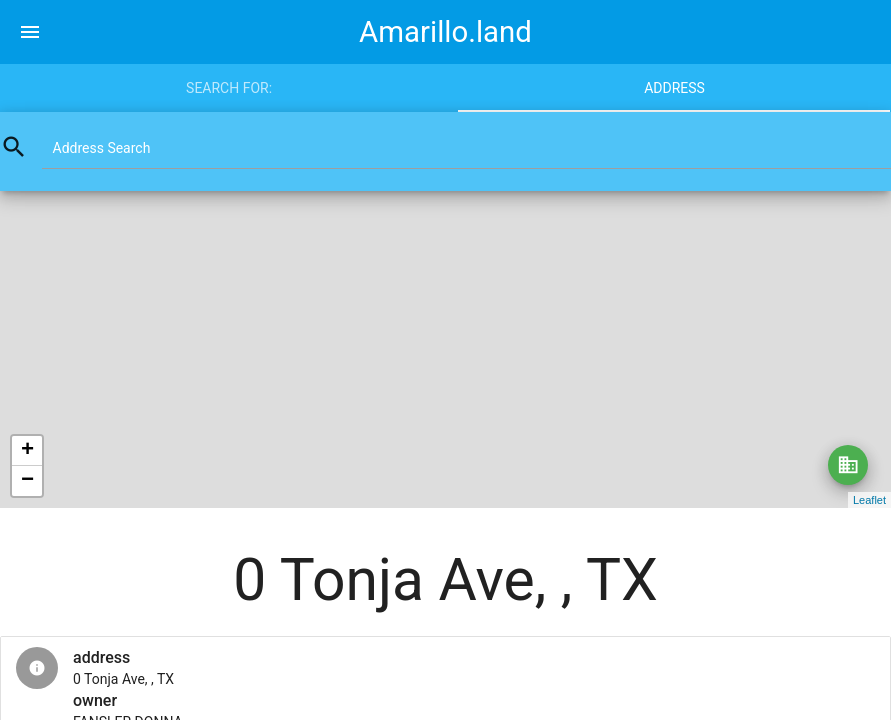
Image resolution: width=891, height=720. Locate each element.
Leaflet (869, 500)
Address (674, 88)
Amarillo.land (445, 32)
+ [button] (27, 451)
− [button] (27, 481)
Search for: (229, 88)
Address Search (102, 148)
